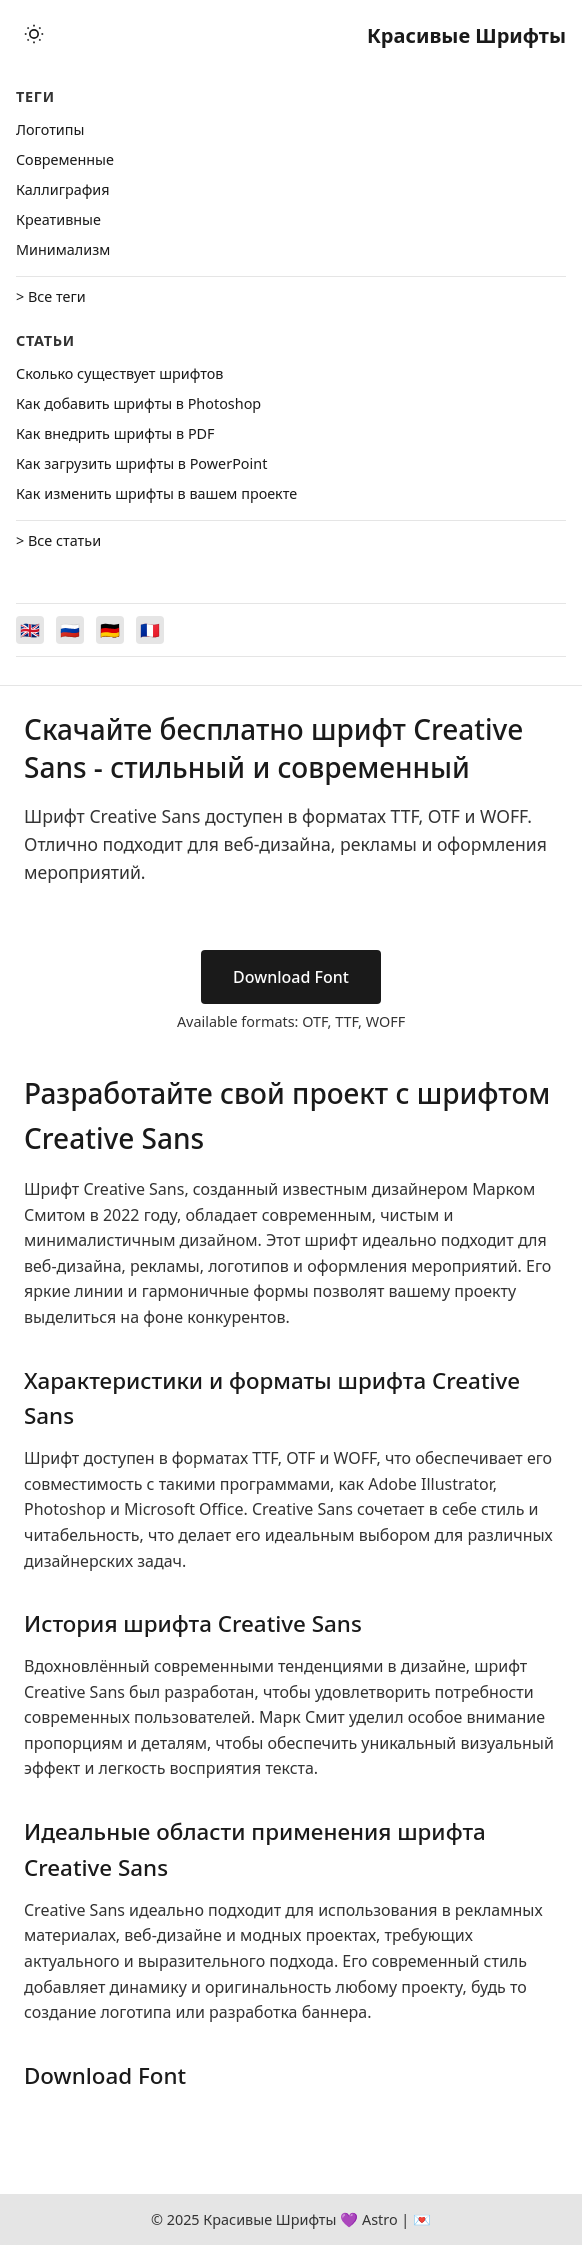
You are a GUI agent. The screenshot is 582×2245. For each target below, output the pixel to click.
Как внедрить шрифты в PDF (115, 433)
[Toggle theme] (34, 35)
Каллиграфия (63, 189)
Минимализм (63, 249)
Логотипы (50, 129)
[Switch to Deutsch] (110, 630)
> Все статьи (58, 540)
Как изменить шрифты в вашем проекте (156, 493)
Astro (380, 2219)
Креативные (58, 219)
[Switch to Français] (150, 630)
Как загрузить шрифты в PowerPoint (141, 463)
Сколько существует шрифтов (119, 373)
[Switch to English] (30, 630)
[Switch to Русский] (70, 630)
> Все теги (51, 296)
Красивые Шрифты (466, 35)
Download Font (291, 977)
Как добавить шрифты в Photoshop (138, 403)
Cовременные (65, 159)
